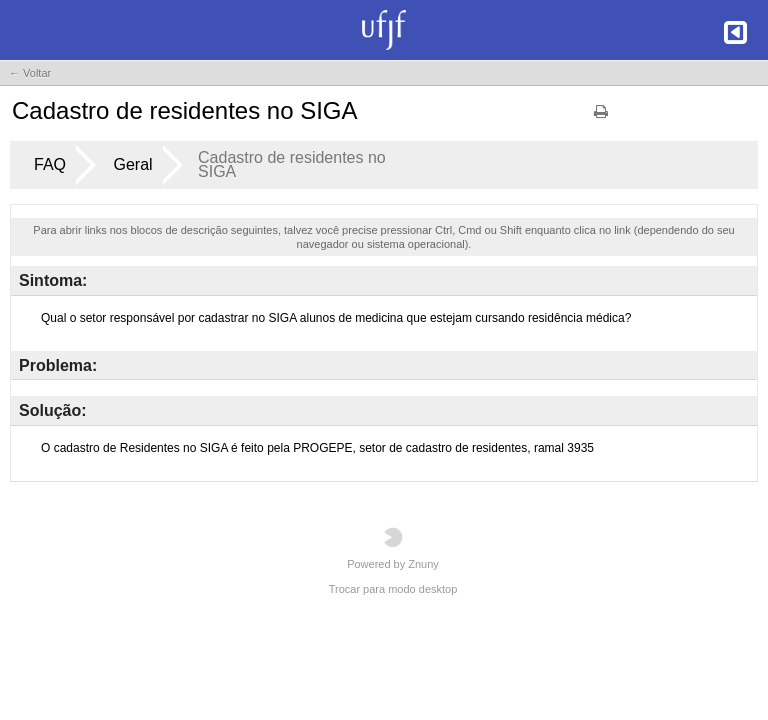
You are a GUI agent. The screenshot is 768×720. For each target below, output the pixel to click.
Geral (132, 164)
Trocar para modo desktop (393, 589)
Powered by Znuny (393, 548)
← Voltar (30, 73)
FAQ (50, 164)
